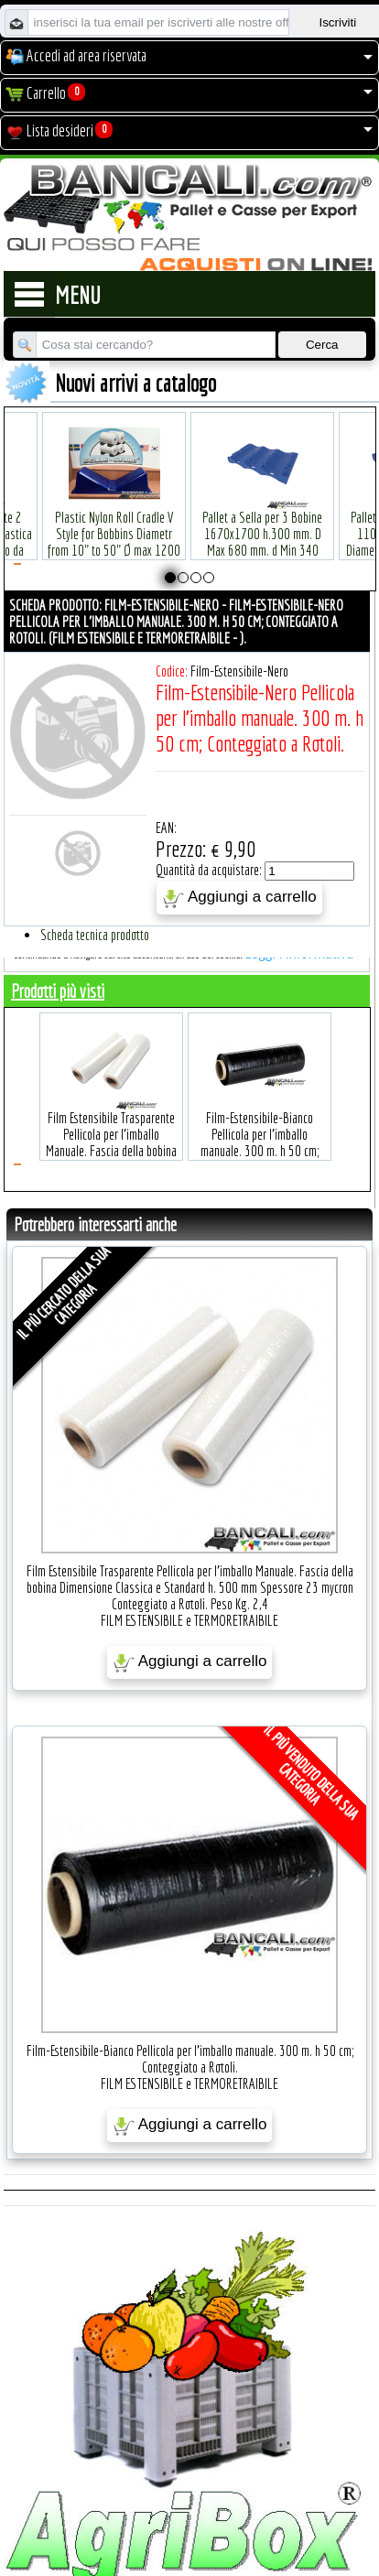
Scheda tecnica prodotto (94, 934)
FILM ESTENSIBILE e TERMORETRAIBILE (189, 1620)
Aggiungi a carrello (239, 898)
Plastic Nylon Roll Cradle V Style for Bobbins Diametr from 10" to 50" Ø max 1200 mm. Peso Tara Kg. (114, 514)
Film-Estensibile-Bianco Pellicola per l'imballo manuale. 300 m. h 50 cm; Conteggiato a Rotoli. (259, 1114)
